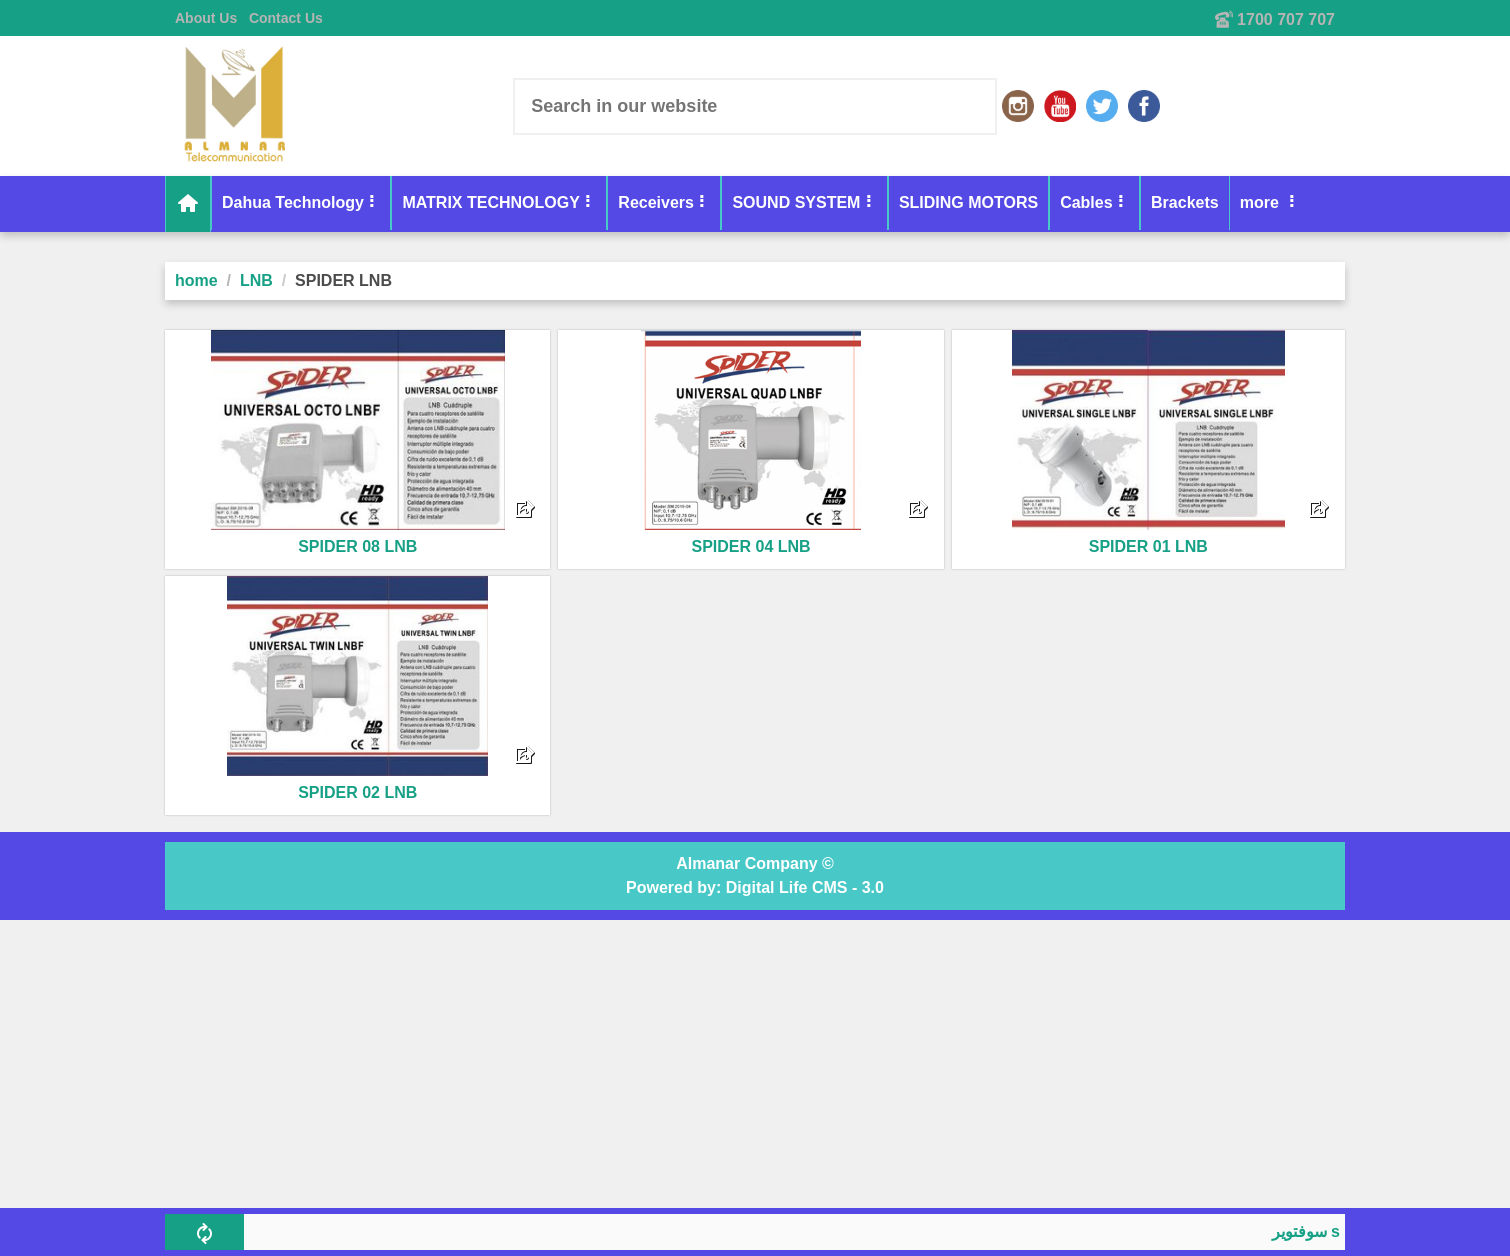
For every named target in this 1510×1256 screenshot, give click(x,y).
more (1262, 202)
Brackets (1185, 202)
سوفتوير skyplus (1335, 1231)
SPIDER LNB (343, 280)
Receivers (656, 202)
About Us (206, 18)
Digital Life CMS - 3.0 (805, 887)
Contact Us (286, 18)
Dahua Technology (293, 202)
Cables (1086, 202)
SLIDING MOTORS (968, 202)
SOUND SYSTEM (796, 202)
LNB (256, 280)
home (196, 280)
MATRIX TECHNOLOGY (490, 202)
